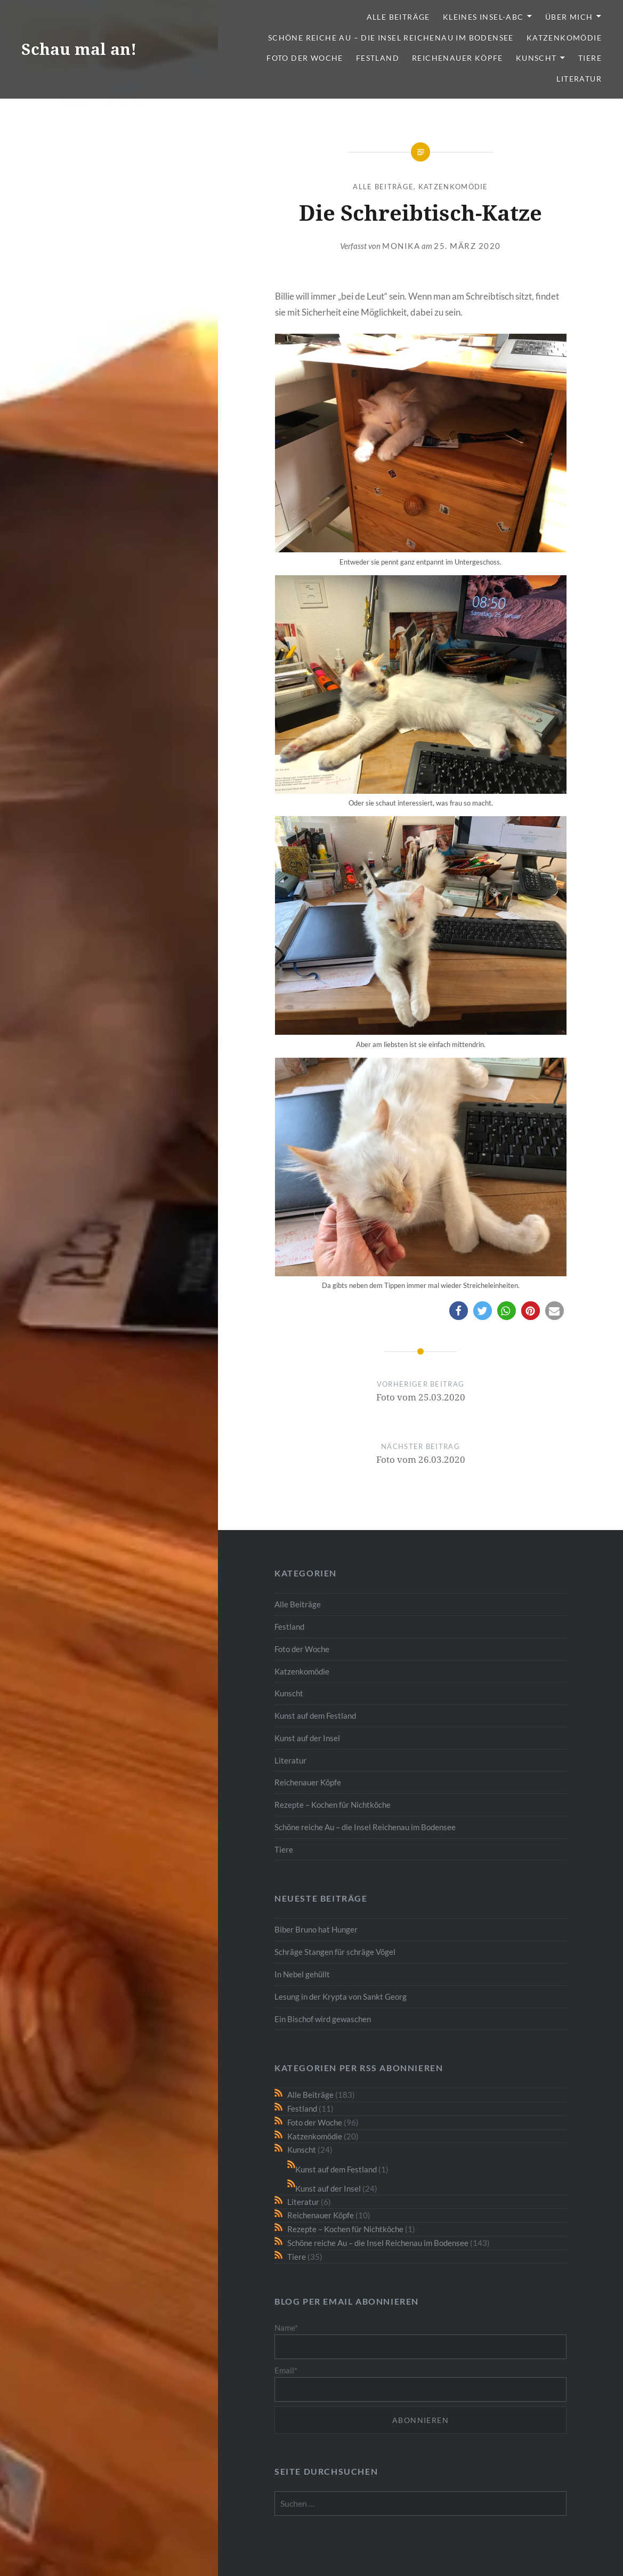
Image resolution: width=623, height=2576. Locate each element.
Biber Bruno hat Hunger (316, 1929)
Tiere (590, 57)
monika (401, 246)
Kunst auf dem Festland (315, 1715)
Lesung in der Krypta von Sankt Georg (340, 1996)
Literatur (579, 78)
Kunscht (536, 57)
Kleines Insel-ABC (483, 16)
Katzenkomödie (564, 37)
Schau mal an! (78, 49)
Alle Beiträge (398, 16)
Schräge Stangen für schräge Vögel (334, 1952)
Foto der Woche (304, 57)
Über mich (569, 16)
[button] (458, 1310)
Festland (377, 57)
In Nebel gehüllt (302, 1974)
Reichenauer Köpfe (457, 57)
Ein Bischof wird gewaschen (322, 2019)
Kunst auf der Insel (307, 1738)
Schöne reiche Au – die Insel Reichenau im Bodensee (391, 37)
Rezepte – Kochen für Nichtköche (332, 1804)
